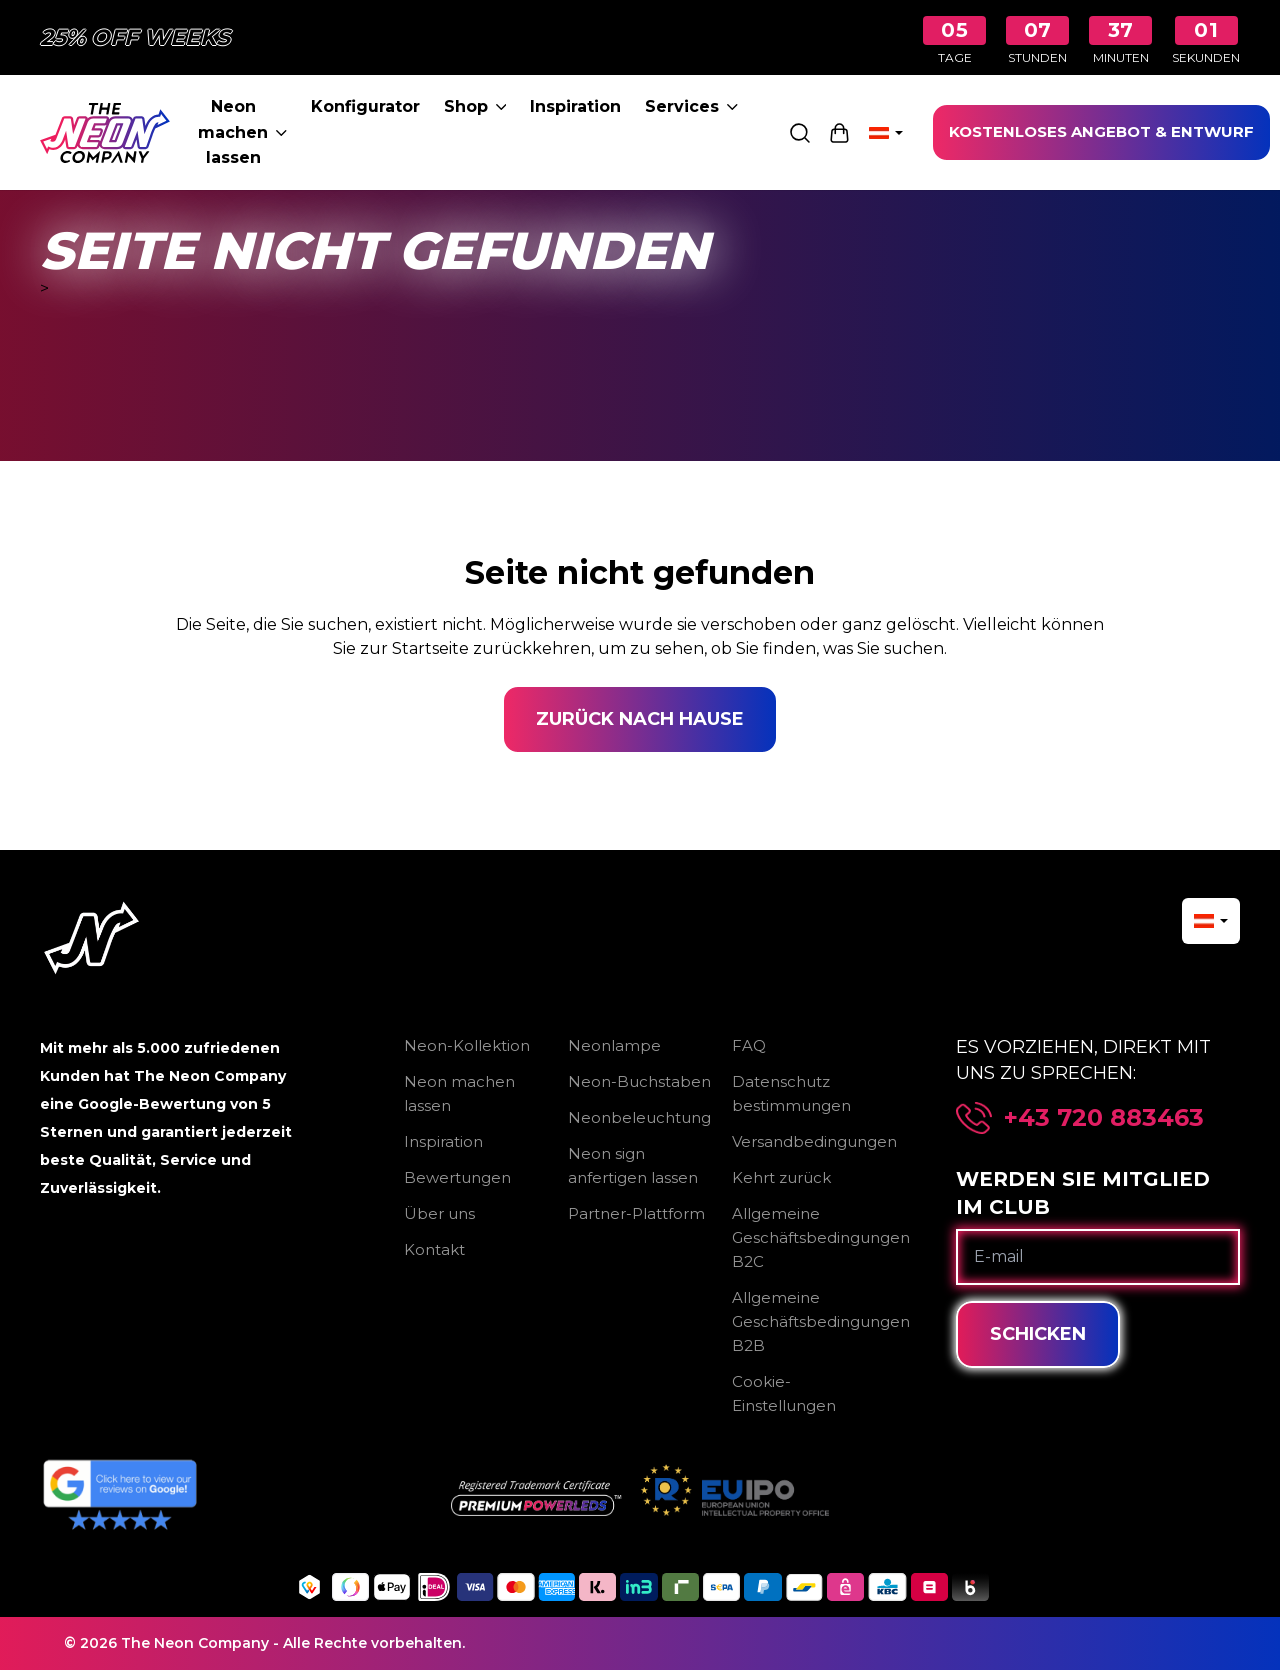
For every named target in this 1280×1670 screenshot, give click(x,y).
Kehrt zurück (781, 1177)
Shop (475, 106)
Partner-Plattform (636, 1213)
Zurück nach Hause (640, 719)
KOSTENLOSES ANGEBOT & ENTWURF (1101, 131)
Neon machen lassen (242, 132)
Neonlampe (614, 1045)
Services (691, 106)
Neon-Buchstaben (639, 1081)
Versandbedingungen (814, 1141)
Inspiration (575, 106)
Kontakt (434, 1249)
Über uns (439, 1213)
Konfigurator (365, 106)
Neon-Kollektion (467, 1045)
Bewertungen (457, 1177)
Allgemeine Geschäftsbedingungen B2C (821, 1237)
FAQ (749, 1045)
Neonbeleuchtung (639, 1117)
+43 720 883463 (1104, 1118)
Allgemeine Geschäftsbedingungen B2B (821, 1321)
